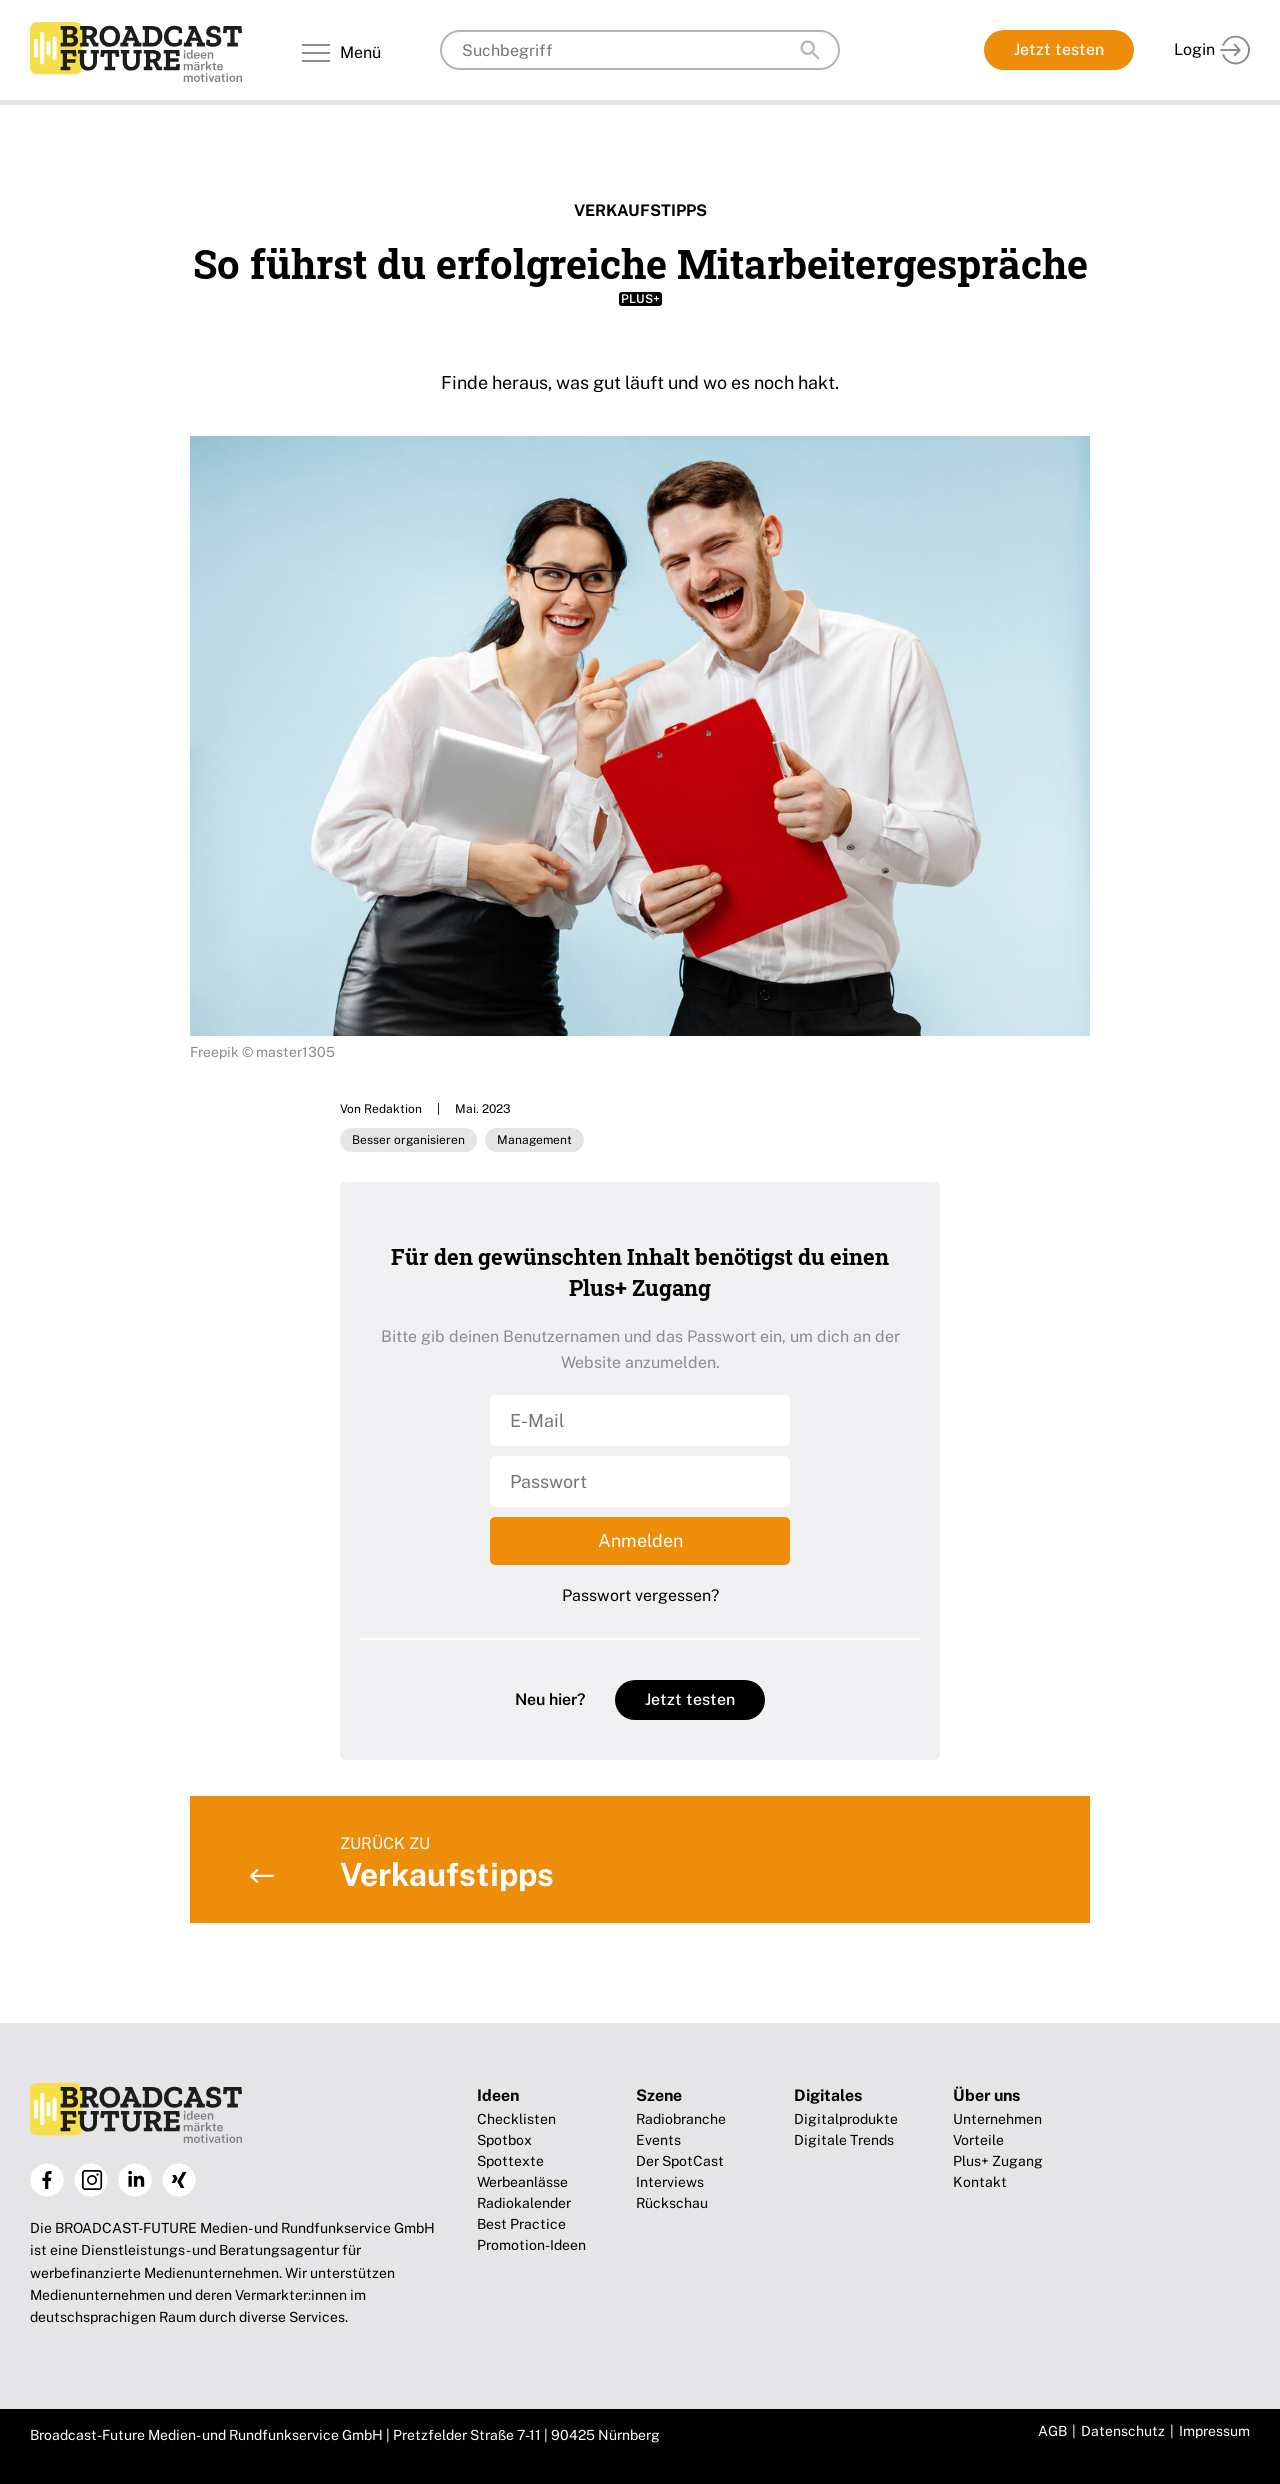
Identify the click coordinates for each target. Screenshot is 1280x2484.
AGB (1052, 2431)
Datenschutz (1123, 2431)
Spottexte (510, 2161)
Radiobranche (681, 2119)
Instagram (91, 2180)
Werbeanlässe (522, 2182)
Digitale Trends (844, 2140)
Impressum (1214, 2431)
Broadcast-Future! (136, 52)
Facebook (47, 2180)
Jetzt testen (1059, 49)
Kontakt (980, 2182)
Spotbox (504, 2140)
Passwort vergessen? (640, 1595)
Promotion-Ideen (531, 2245)
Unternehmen (997, 2119)
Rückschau (672, 2203)
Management (534, 1140)
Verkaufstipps (640, 210)
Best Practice (521, 2224)
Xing (179, 2180)
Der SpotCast (680, 2161)
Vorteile (978, 2140)
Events (658, 2140)
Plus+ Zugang (998, 2161)
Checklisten (516, 2119)
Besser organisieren (408, 1140)
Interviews (670, 2182)
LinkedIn (135, 2180)
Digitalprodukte (846, 2119)
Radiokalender (524, 2203)
